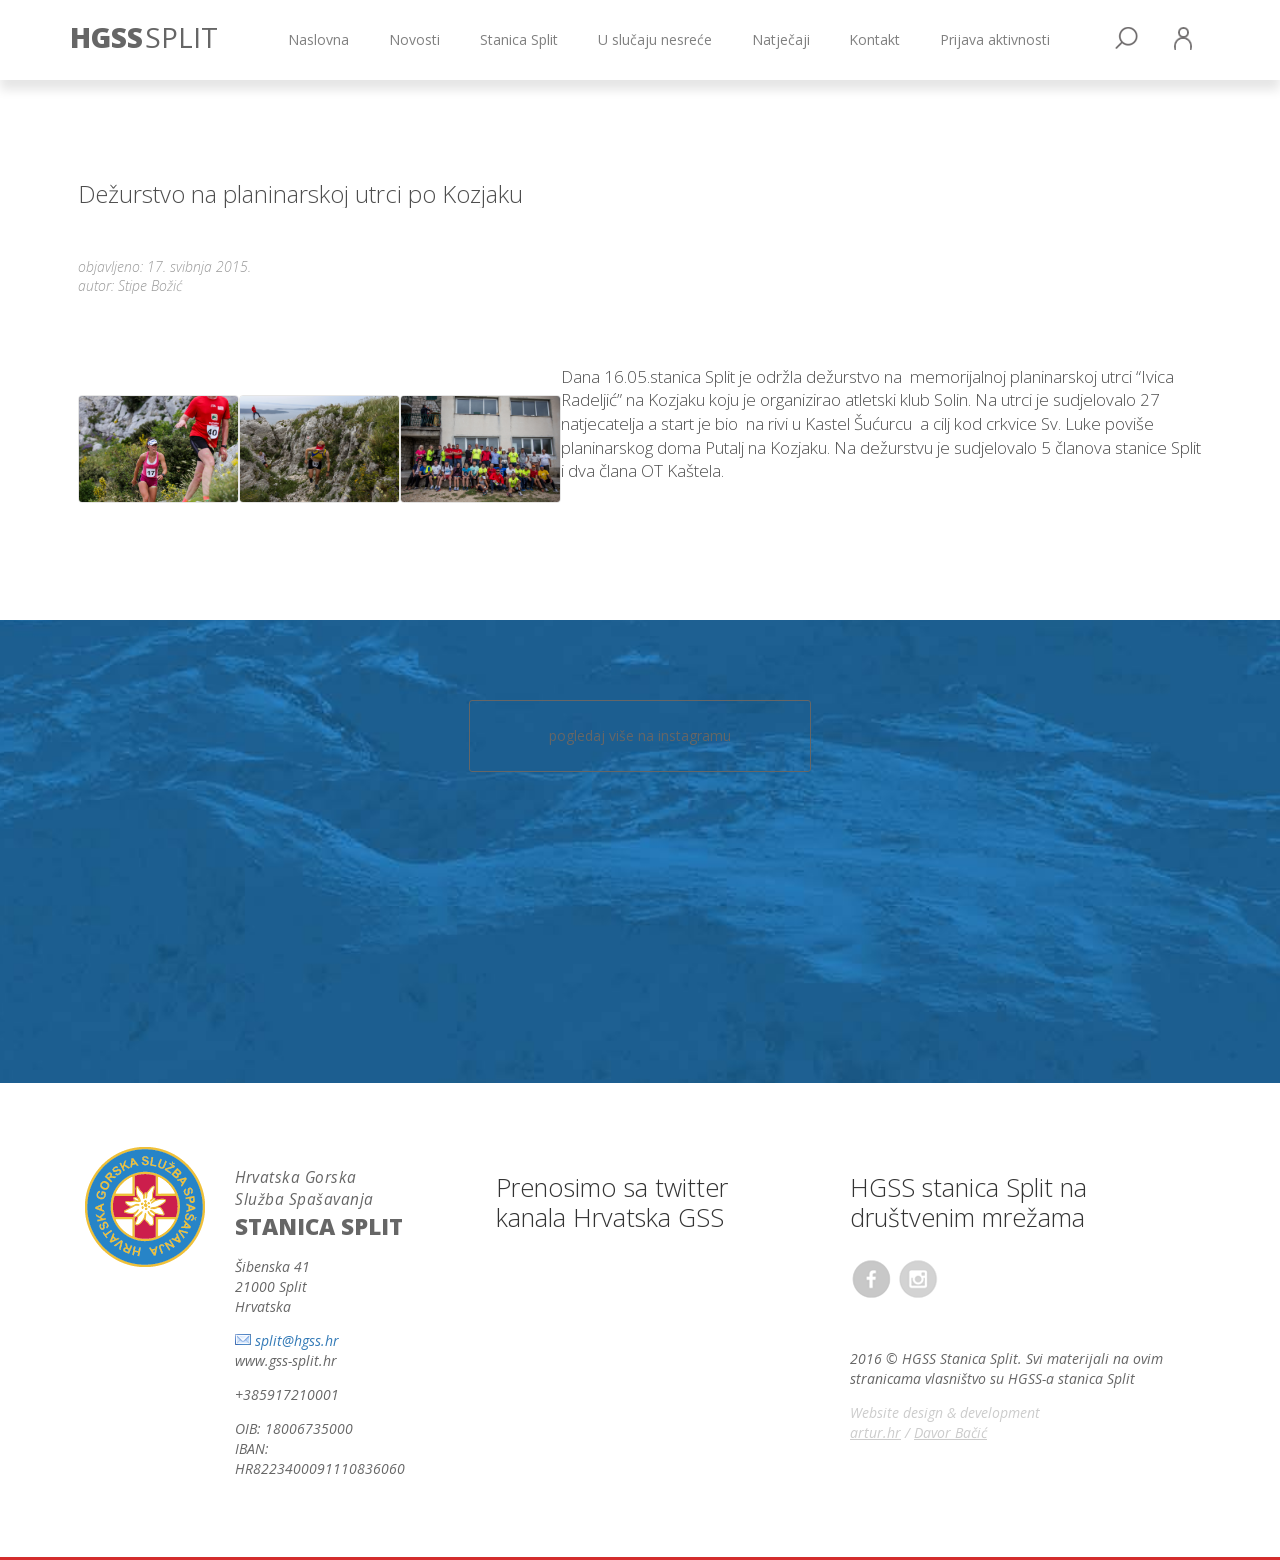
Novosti (414, 39)
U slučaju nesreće (655, 39)
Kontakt (874, 39)
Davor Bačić (950, 1432)
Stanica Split (519, 39)
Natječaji (781, 39)
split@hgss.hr (297, 1340)
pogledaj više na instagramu (640, 735)
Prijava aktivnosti (995, 39)
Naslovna (318, 39)
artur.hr (875, 1432)
